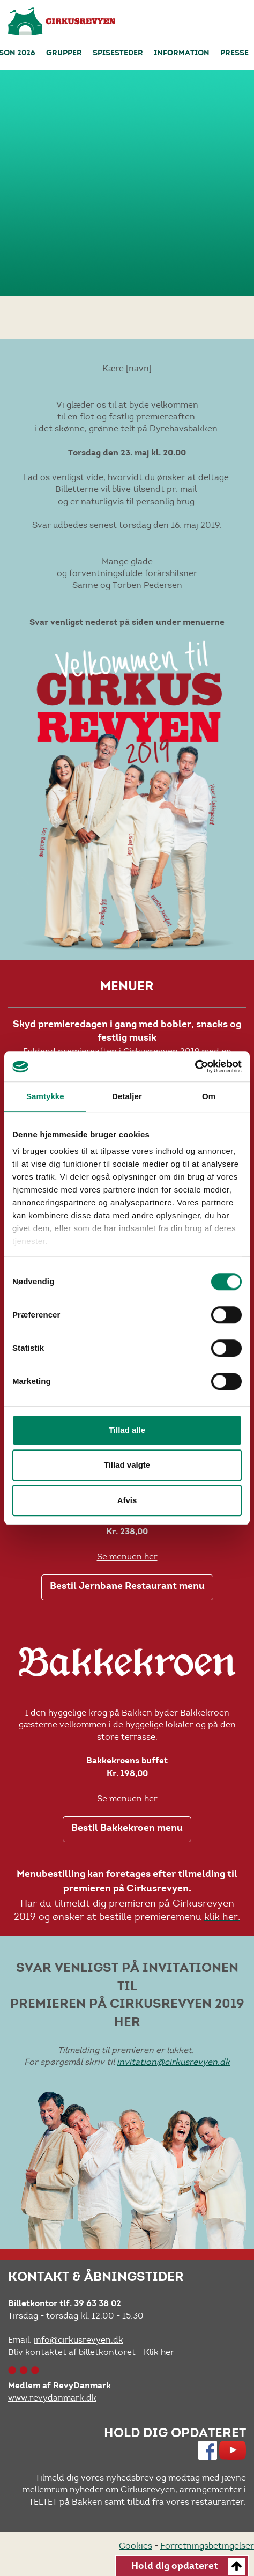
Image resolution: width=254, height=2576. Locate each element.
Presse (234, 53)
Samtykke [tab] (45, 1096)
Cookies (135, 2546)
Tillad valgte (127, 1464)
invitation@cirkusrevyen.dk (173, 2062)
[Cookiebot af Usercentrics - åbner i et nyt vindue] (195, 1066)
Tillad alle (127, 1429)
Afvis (127, 1500)
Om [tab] (208, 1096)
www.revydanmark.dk (52, 2398)
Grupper (64, 53)
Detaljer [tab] (127, 1096)
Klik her (159, 2352)
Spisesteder (118, 53)
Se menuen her (127, 1556)
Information (182, 53)
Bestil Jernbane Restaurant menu (127, 1587)
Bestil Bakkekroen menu (127, 1829)
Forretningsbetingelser (207, 2546)
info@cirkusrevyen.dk (78, 2340)
